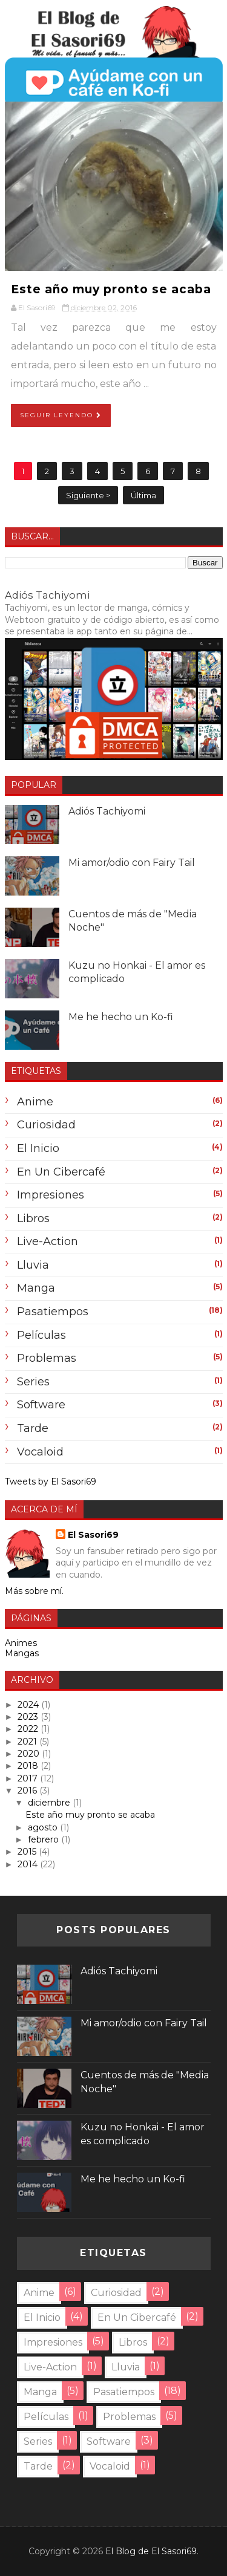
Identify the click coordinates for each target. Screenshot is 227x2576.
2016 (28, 1790)
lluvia (33, 1265)
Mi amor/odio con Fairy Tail (131, 862)
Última (143, 495)
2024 (29, 1704)
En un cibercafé (61, 1172)
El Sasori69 (93, 1534)
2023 (29, 1716)
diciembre (50, 1802)
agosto (44, 1827)
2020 (30, 1753)
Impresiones (50, 1195)
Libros (33, 1218)
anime (35, 1101)
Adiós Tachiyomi (47, 595)
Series (33, 1381)
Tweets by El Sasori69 (50, 1481)
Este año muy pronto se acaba (111, 289)
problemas (46, 1358)
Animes (21, 1643)
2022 (29, 1728)
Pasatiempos (52, 1311)
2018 (29, 1765)
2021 (28, 1741)
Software (41, 1404)
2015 (28, 1851)
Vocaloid (40, 1452)
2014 (29, 1864)
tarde (32, 1428)
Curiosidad (46, 1124)
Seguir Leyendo (61, 415)
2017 (29, 1778)
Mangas (22, 1653)
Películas (41, 1335)
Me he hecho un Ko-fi (120, 1017)
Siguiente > (88, 495)
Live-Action (47, 1241)
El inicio (38, 1148)
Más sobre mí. (34, 1591)
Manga (36, 1288)
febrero (44, 1839)
